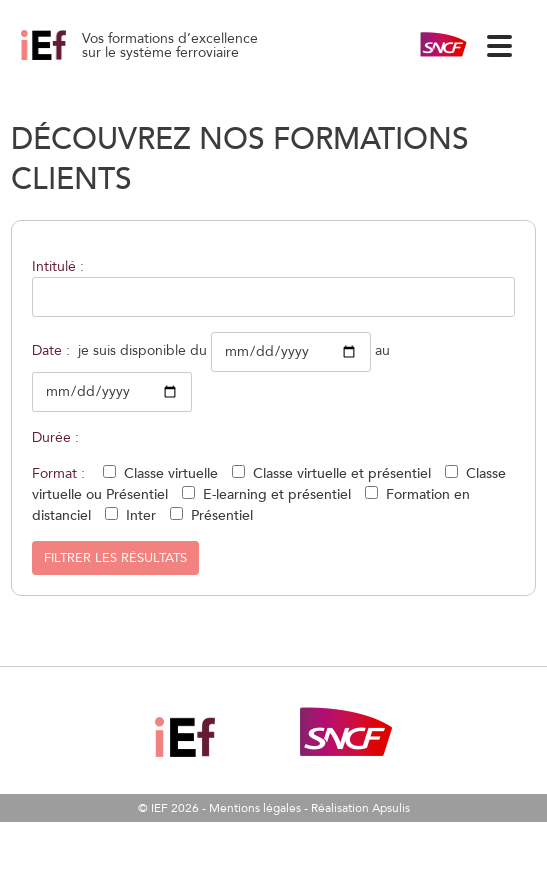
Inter (141, 515)
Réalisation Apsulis (360, 808)
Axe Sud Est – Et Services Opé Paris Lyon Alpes (66, 60)
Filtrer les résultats (115, 558)
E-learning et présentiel (277, 494)
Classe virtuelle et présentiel (342, 473)
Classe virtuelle (171, 473)
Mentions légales (255, 808)
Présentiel (222, 515)
